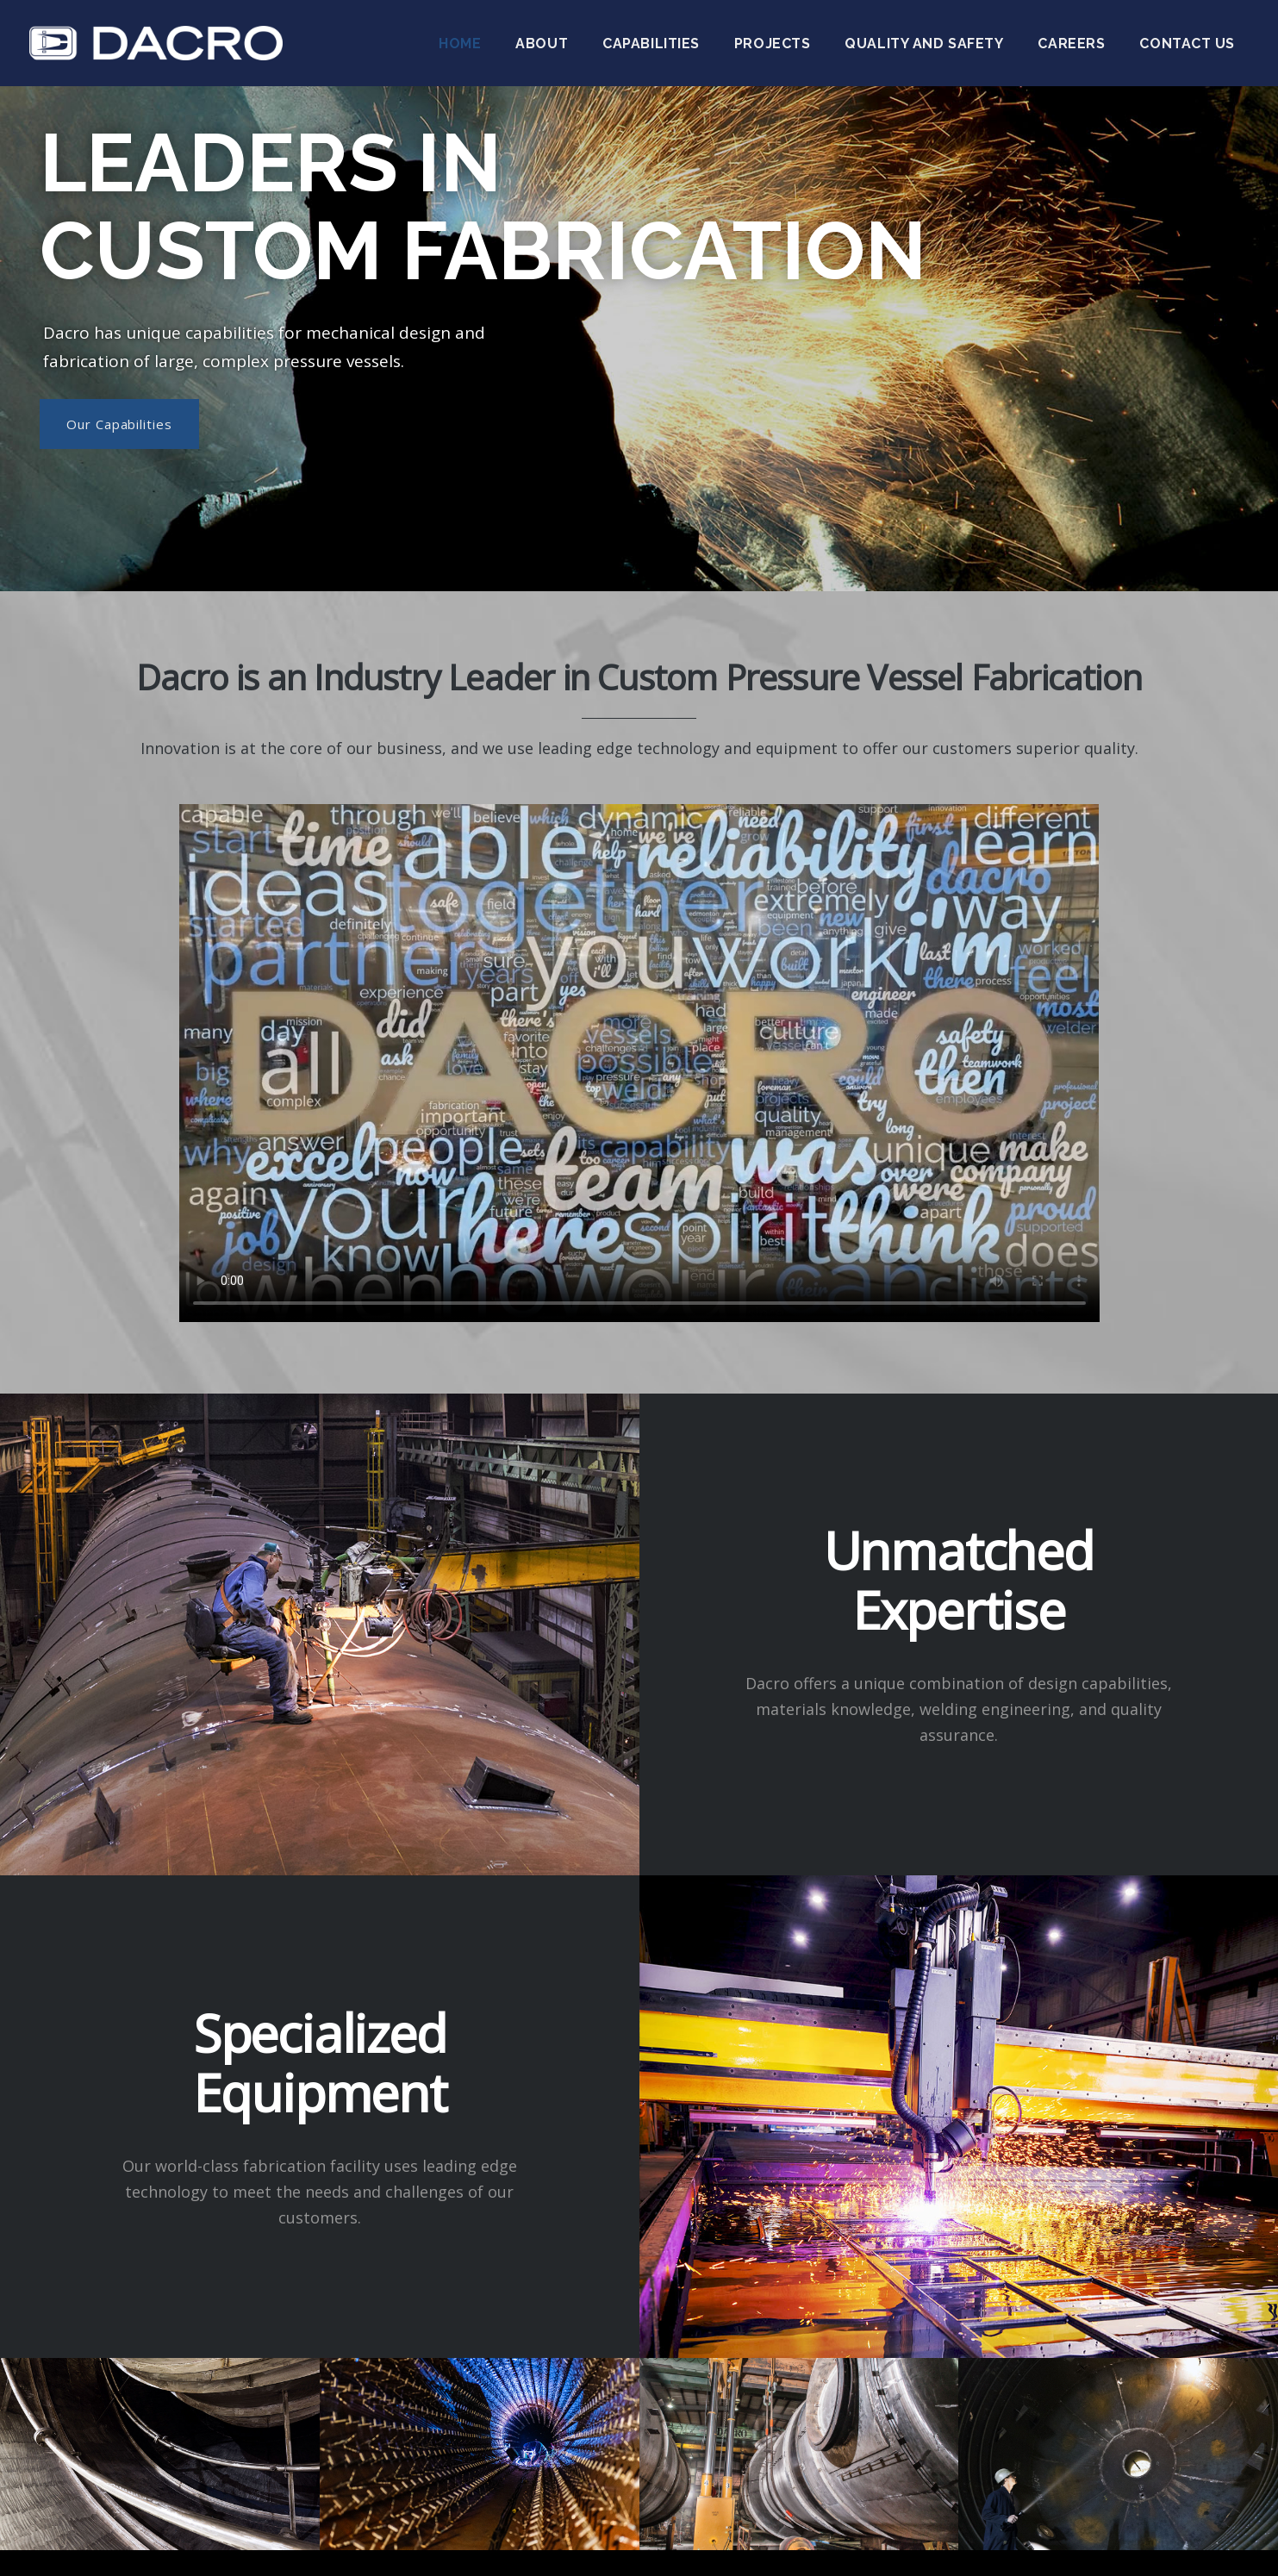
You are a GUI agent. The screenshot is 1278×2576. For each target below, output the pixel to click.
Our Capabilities (119, 424)
